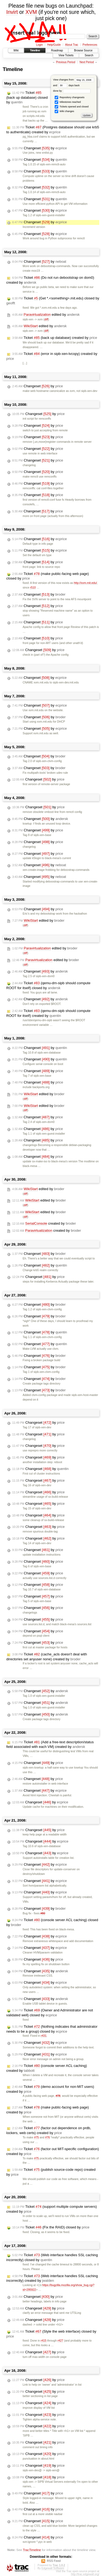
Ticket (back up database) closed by (27, 97)
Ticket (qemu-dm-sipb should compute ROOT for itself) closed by (48, 985)
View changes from (73, 79)
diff (46, 319)
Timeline (35, 50)
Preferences (90, 44)
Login (39, 44)
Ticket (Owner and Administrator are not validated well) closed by (49, 2012)
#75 (36, 2137)
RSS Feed (54, 2560)
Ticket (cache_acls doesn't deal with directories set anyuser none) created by (46, 1656)
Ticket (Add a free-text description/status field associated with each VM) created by (50, 1744)
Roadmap (57, 50)
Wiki (16, 50)
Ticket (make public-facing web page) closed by (47, 576)
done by (72, 90)
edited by (46, 314)
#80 (43, 1913)
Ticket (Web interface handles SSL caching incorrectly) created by (52, 2278)
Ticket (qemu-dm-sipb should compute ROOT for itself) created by (48, 1013)
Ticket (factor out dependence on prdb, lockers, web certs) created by (48, 2130)
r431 (44, 2035)
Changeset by (39, 148)
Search (89, 55)
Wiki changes (64, 111)
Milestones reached (68, 102)
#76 (47, 2137)
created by (44, 1223)
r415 (44, 2340)
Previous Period (65, 62)
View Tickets (65, 55)
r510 (33, 587)
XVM (31, 12)
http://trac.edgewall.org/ (85, 2574)
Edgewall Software (52, 2568)
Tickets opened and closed (71, 107)
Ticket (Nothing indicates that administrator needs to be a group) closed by (51, 2028)
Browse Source (83, 50)
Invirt (12, 12)
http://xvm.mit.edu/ (85, 582)
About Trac (71, 44)
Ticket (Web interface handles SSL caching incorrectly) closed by (52, 2257)
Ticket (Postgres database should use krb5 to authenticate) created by (52, 129)
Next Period (86, 62)
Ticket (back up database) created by (54, 338)
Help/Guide (54, 44)
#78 (58, 2095)
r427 (60, 2340)
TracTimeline (32, 2550)
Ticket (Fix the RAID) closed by (50, 2227)
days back (68, 85)
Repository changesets (69, 97)
